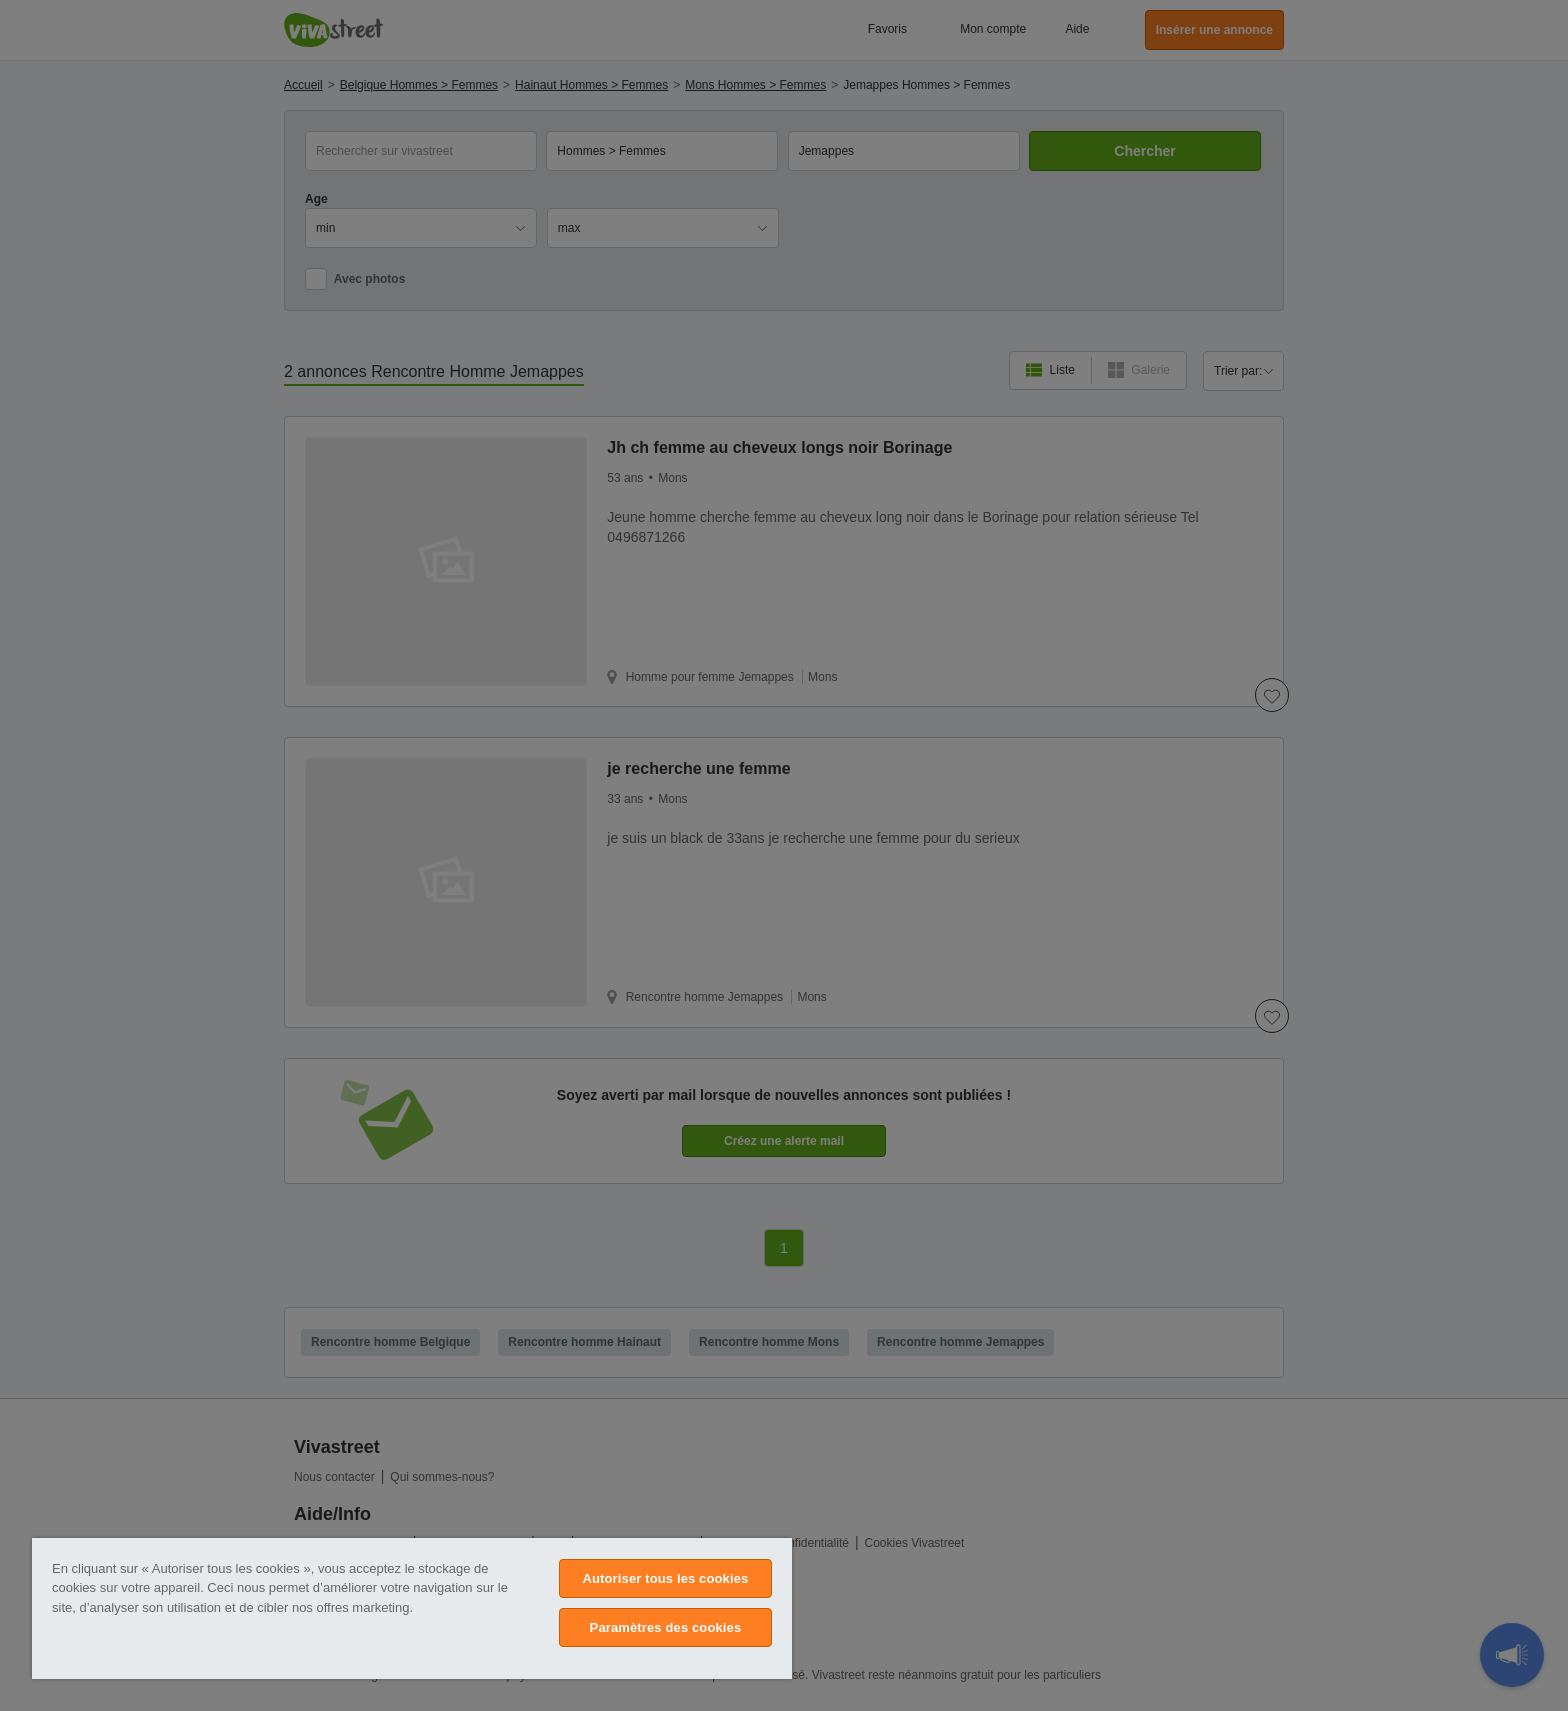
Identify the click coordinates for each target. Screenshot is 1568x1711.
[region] (412, 1608)
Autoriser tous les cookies (665, 1578)
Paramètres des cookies (666, 1627)
